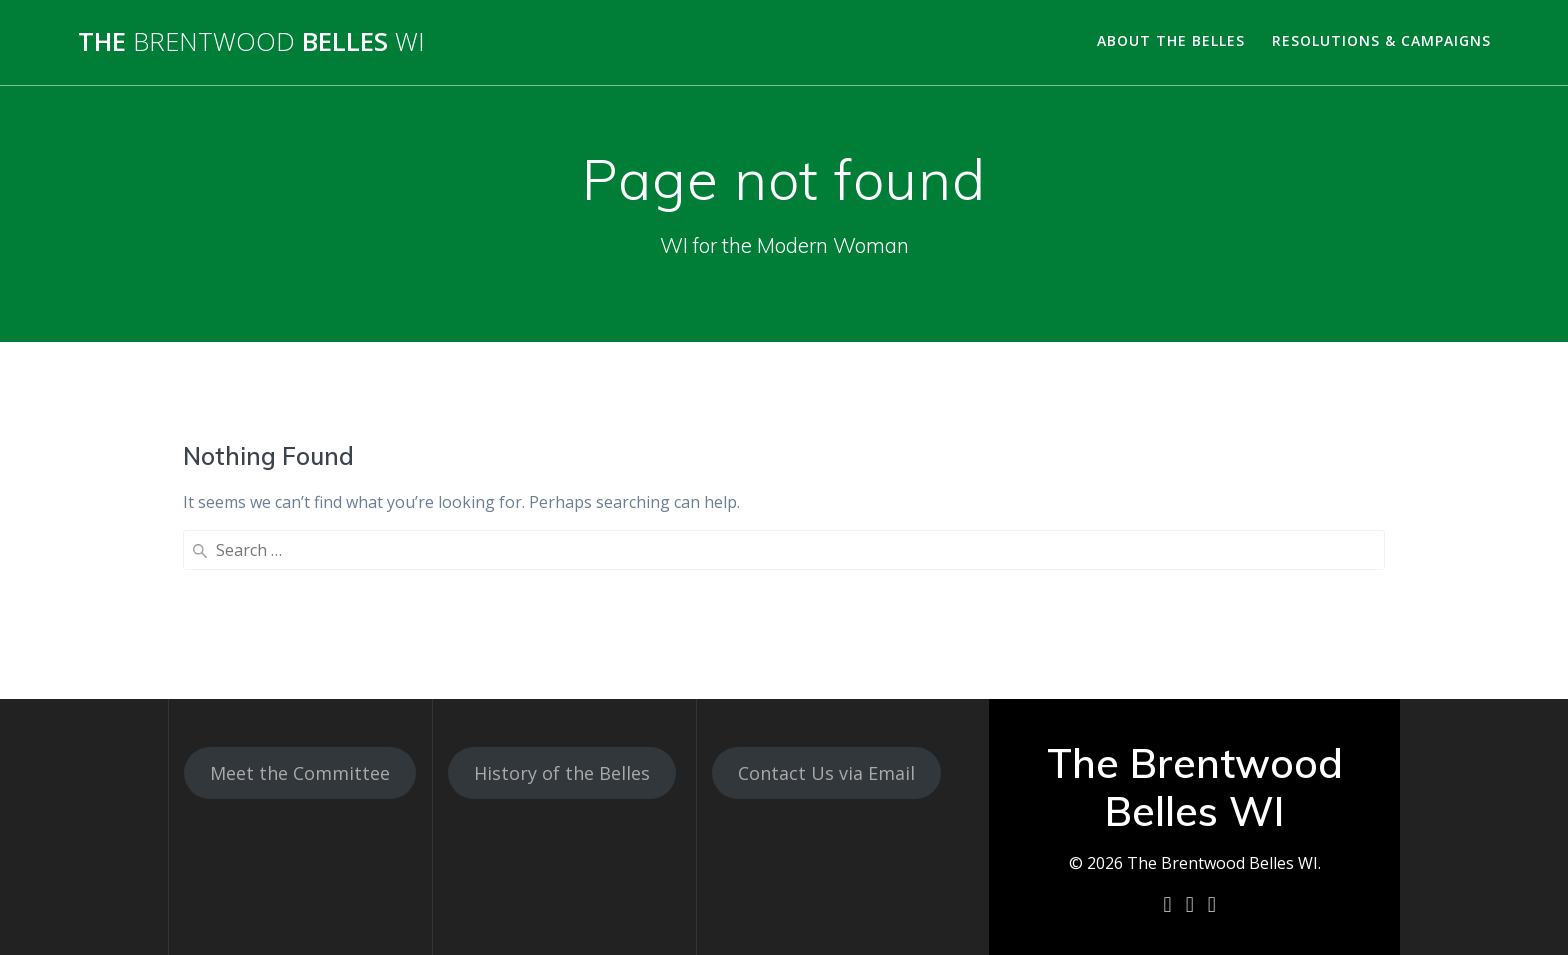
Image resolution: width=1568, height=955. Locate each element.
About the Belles (1171, 40)
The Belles (251, 42)
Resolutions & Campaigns (1381, 40)
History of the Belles (562, 773)
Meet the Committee (300, 773)
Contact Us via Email (826, 773)
